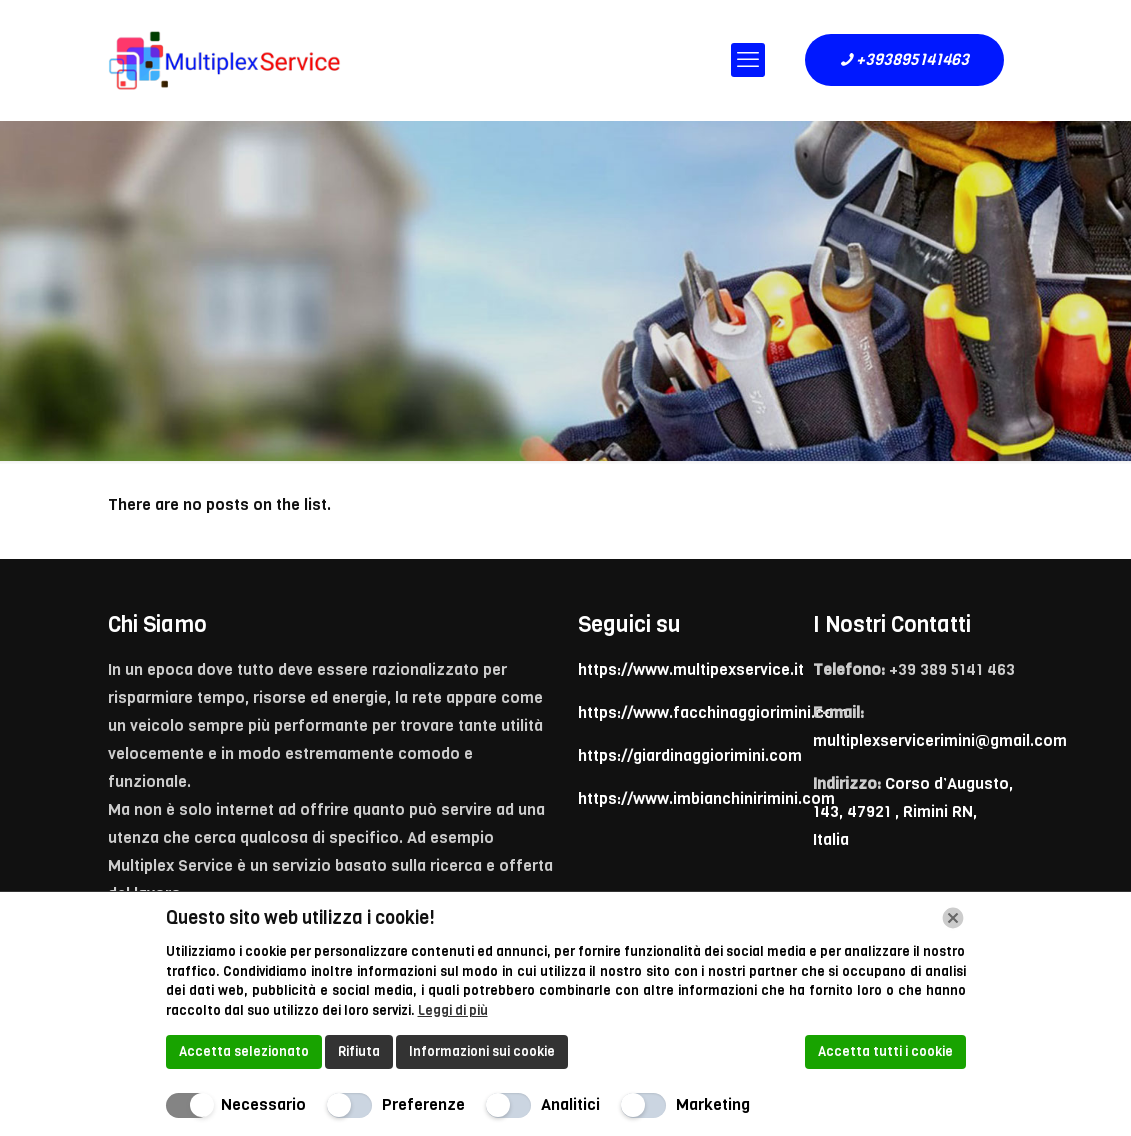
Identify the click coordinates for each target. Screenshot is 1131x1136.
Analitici (570, 1104)
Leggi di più (453, 1010)
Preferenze (423, 1104)
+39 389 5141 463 (952, 669)
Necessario (263, 1104)
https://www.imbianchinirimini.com (706, 798)
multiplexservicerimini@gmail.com (940, 740)
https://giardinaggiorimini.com (690, 755)
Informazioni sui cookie (482, 1051)
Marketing (713, 1104)
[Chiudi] (953, 918)
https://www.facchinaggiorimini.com (713, 712)
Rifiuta (359, 1051)
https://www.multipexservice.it (691, 669)
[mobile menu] (748, 60)
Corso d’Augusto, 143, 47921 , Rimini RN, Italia (913, 811)
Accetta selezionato (244, 1051)
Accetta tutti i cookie (885, 1051)
